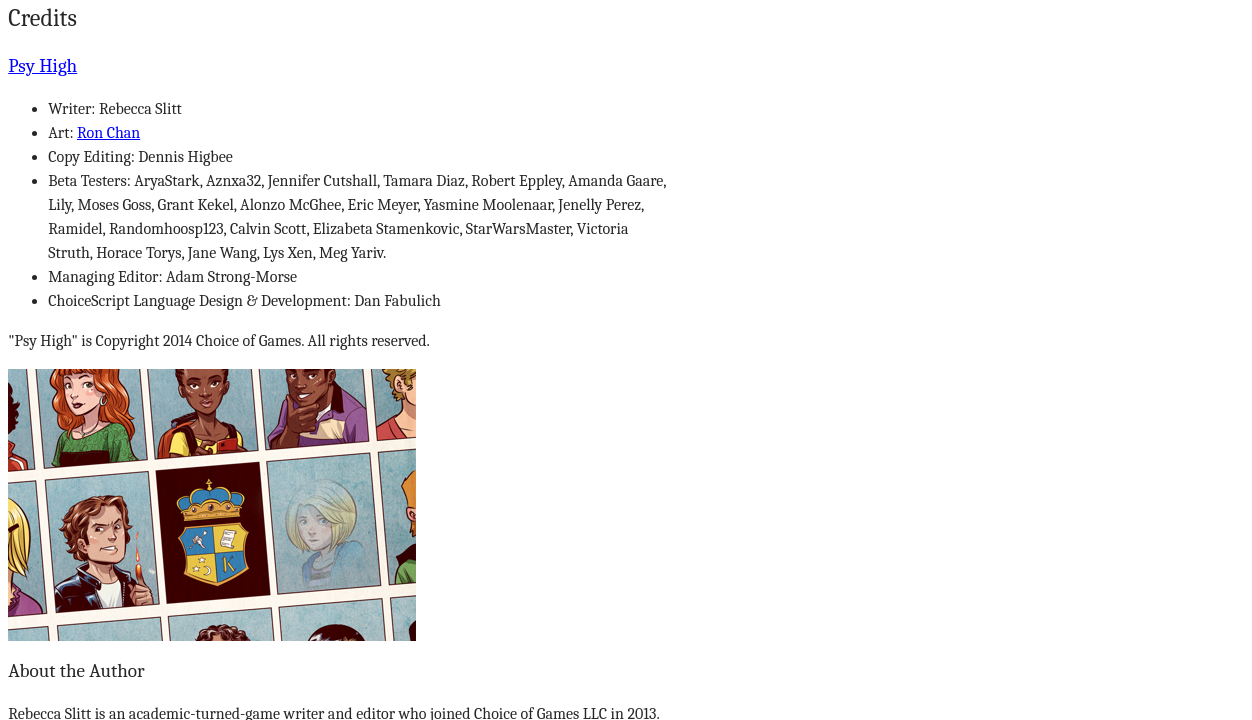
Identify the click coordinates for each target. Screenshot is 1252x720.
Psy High (42, 66)
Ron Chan (108, 133)
